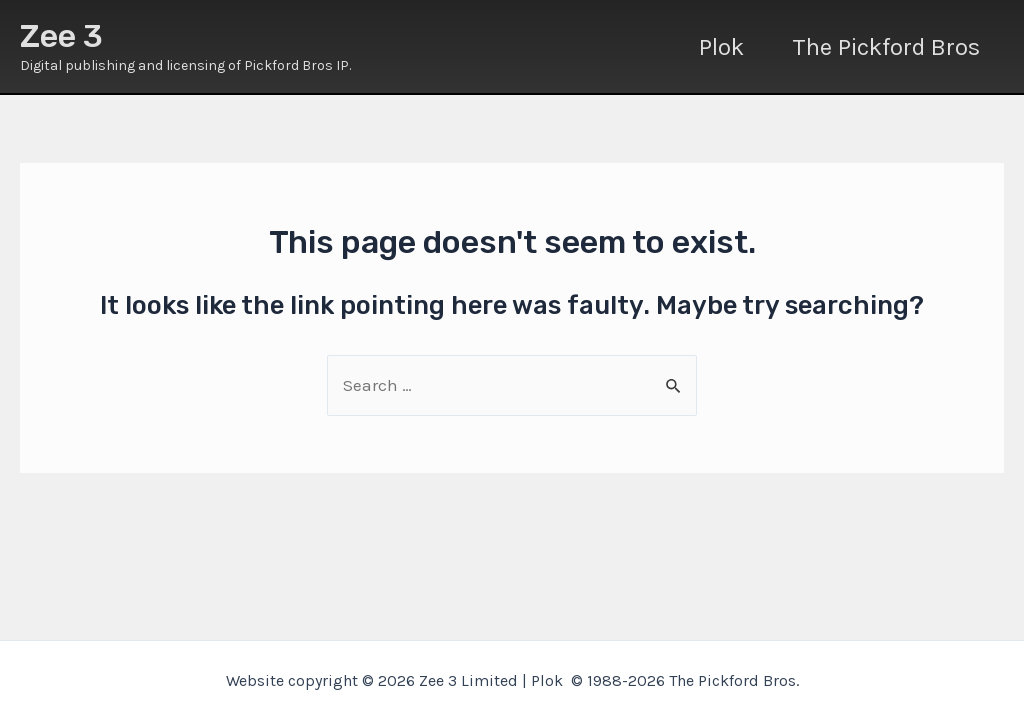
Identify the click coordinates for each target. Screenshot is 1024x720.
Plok (721, 47)
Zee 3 (61, 36)
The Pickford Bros (886, 47)
